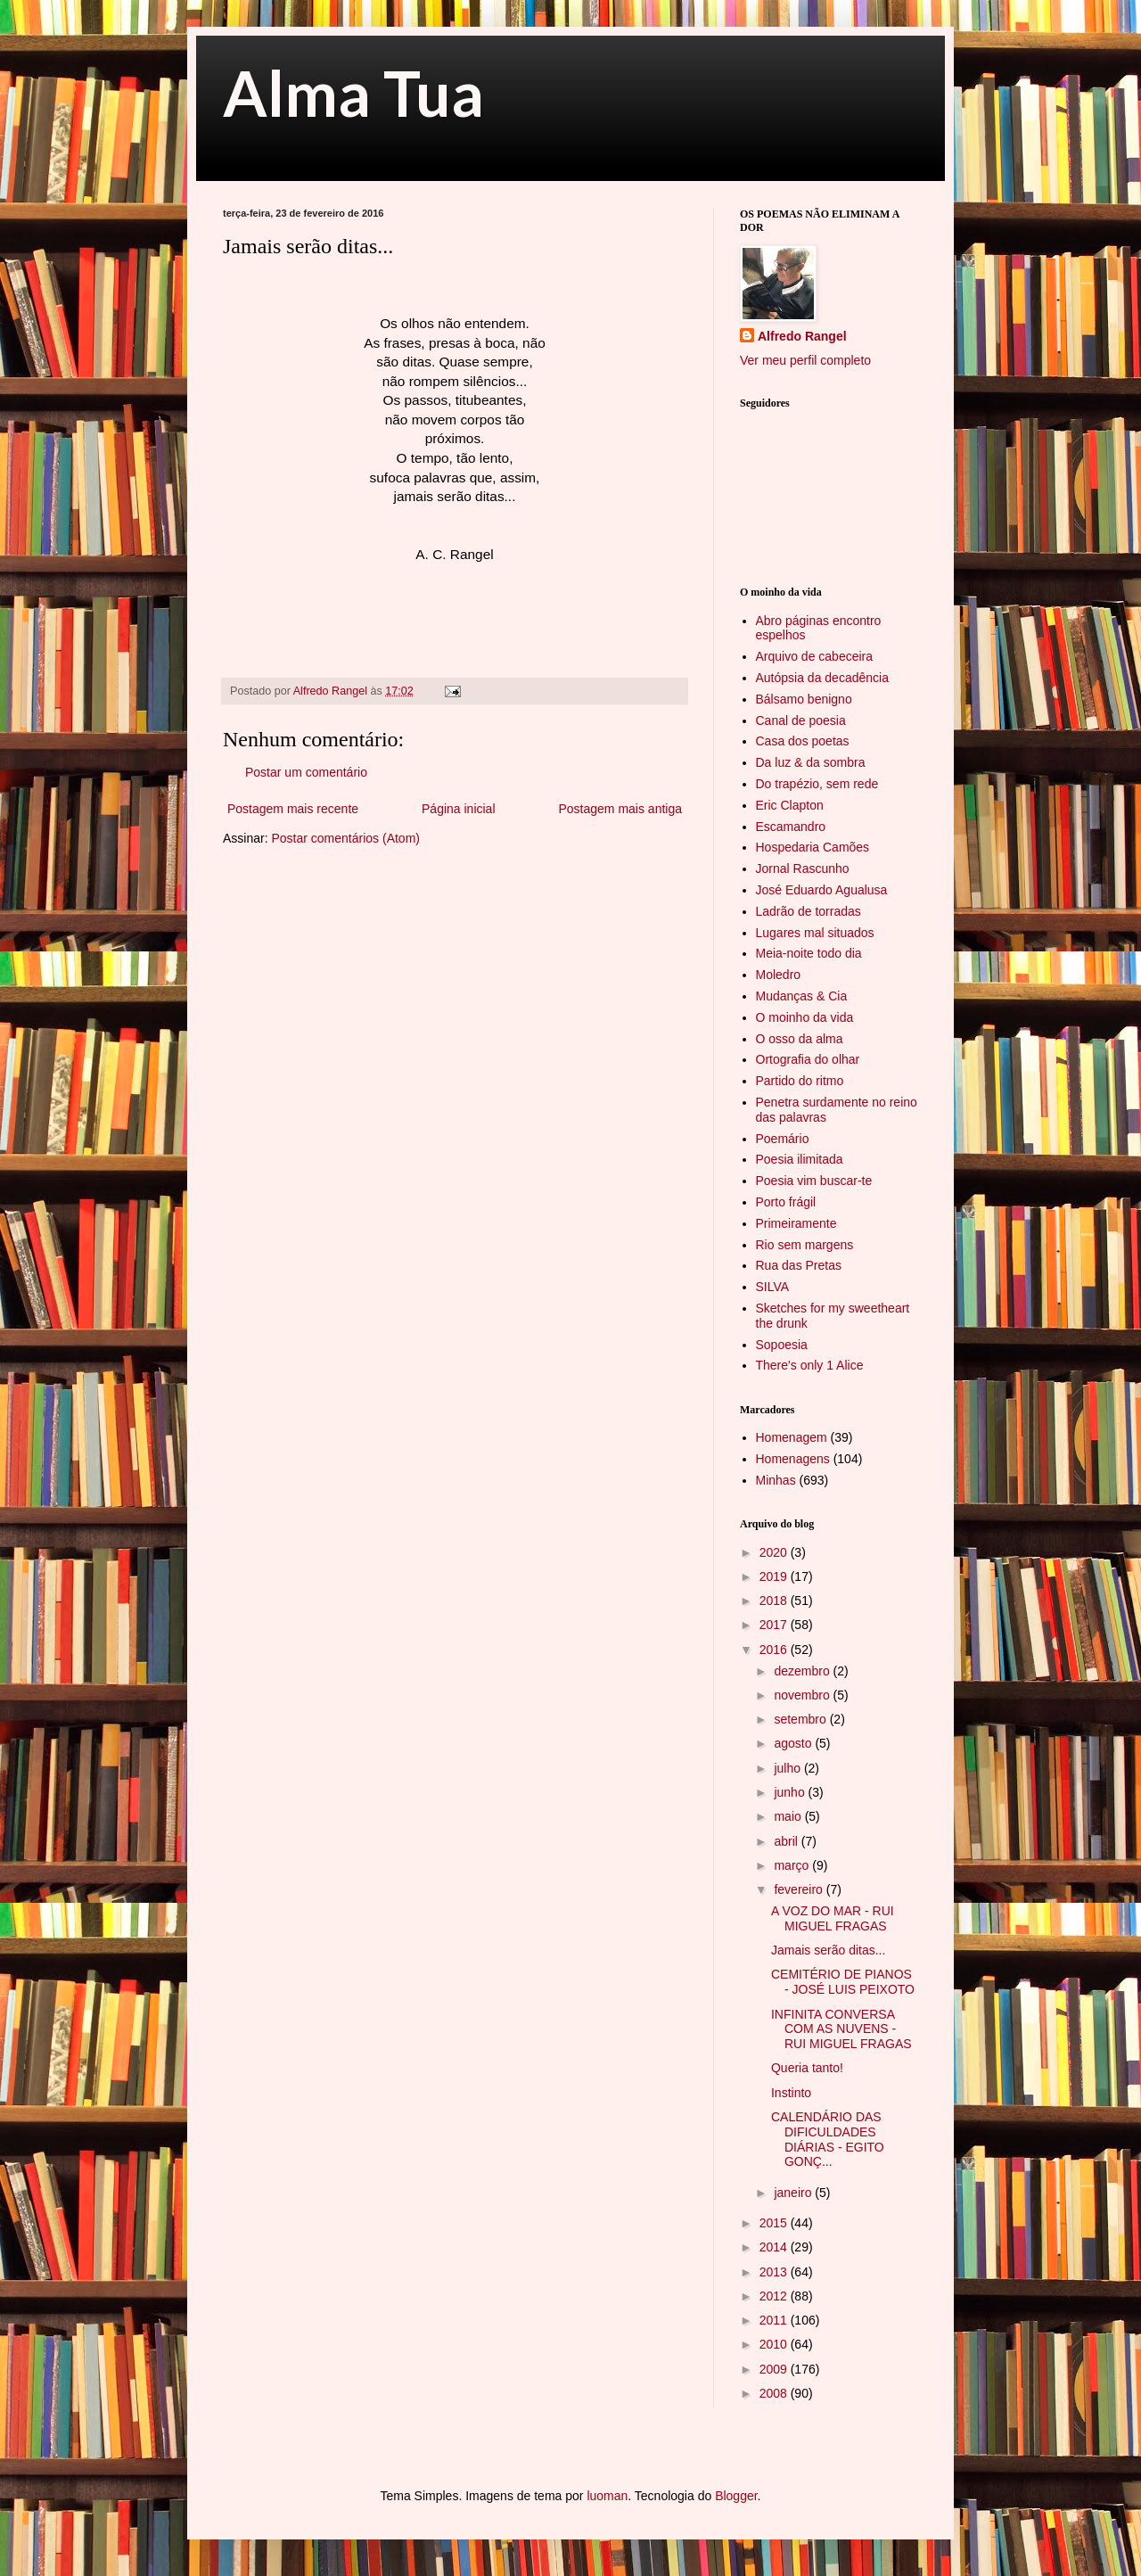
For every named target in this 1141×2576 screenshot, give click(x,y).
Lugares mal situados (815, 933)
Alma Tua (353, 92)
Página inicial (459, 809)
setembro (801, 1719)
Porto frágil (786, 1202)
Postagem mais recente (292, 809)
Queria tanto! (807, 2068)
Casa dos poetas (803, 741)
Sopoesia (782, 1344)
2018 (775, 1600)
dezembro (803, 1671)
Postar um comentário (306, 772)
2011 (775, 2320)
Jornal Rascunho (803, 868)
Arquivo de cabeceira (815, 656)
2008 (775, 2393)
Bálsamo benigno (804, 699)
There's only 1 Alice (810, 1365)
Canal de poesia (801, 720)
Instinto (791, 2093)
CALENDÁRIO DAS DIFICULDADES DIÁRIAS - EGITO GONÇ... (827, 2139)
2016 (775, 1649)
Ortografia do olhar (808, 1059)
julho (788, 1768)
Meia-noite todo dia (809, 953)
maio (789, 1816)
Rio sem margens (805, 1245)
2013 (775, 2272)
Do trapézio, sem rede (817, 784)
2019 (775, 1576)
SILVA (773, 1287)
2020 (775, 1552)
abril (787, 1841)
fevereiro (799, 1889)
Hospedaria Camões (813, 847)
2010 (775, 2344)
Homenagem (791, 1437)
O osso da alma (799, 1039)
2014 (775, 2247)
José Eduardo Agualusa (822, 890)
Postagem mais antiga (620, 809)
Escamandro (791, 826)
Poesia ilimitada (799, 1159)
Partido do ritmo (800, 1081)
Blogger (736, 2496)
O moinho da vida (805, 1017)
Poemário (782, 1139)
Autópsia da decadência (822, 678)
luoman (607, 2496)
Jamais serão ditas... (828, 1950)
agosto (794, 1743)
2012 (775, 2296)
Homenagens (793, 1459)
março (793, 1865)
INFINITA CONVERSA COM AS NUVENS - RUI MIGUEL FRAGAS (841, 2029)
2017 (775, 1624)
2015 (775, 2223)
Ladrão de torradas (808, 911)
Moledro (778, 974)
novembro (803, 1695)
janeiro (794, 2192)
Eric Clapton (790, 805)
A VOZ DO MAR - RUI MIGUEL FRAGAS (832, 1918)
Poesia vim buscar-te (814, 1180)
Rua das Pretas (799, 1265)
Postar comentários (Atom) (345, 838)
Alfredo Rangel (802, 336)
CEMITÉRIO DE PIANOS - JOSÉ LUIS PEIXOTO (843, 1981)
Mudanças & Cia (802, 996)
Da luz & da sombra (811, 762)
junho (791, 1792)
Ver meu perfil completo (805, 360)
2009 (775, 2369)
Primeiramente (796, 1223)
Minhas (776, 1480)
